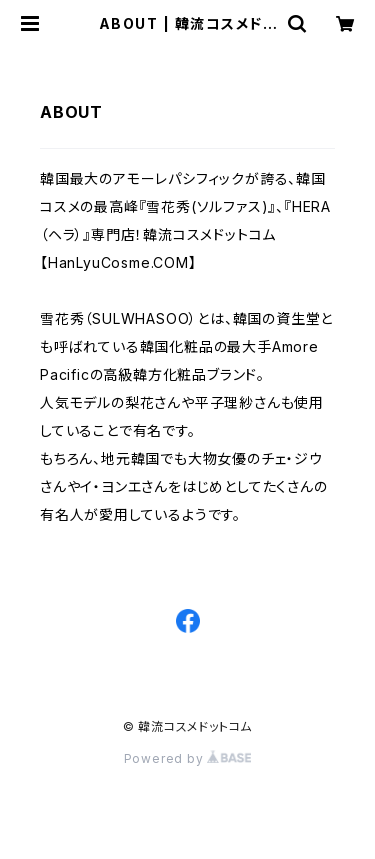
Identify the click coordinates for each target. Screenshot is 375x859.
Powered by (188, 758)
